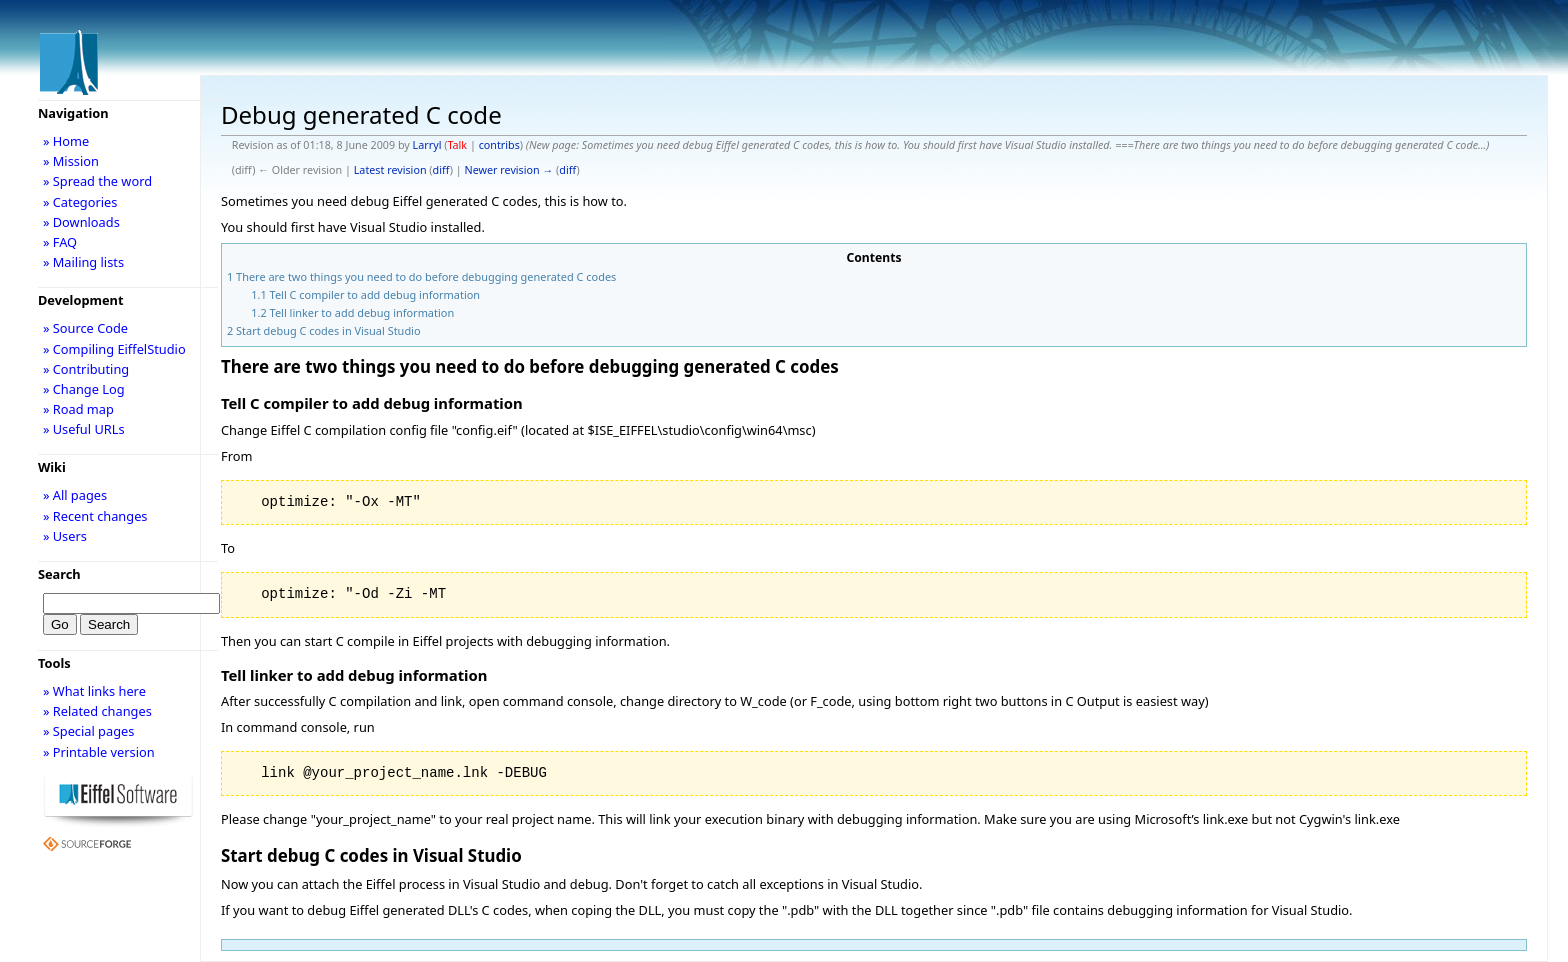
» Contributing (86, 369)
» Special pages (88, 731)
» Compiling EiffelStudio (114, 349)
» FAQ (60, 242)
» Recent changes (95, 516)
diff (441, 170)
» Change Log (84, 389)
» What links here (94, 691)
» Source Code (85, 328)
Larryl (427, 145)
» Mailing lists (83, 262)
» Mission (71, 161)
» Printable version (99, 752)
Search (59, 574)
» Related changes (97, 711)
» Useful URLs (84, 429)
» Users (65, 536)
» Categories (80, 202)
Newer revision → (509, 170)
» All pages (75, 495)
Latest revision (390, 170)
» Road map (78, 409)
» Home (66, 141)
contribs (499, 145)
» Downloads (81, 222)
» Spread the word (97, 181)
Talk (457, 145)
